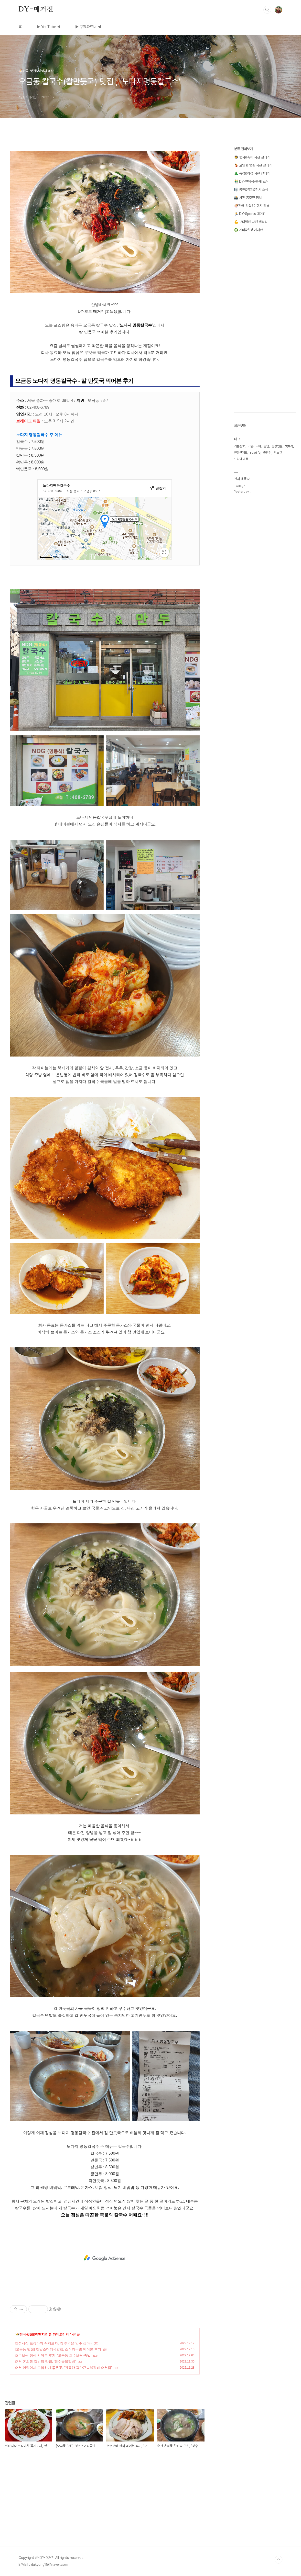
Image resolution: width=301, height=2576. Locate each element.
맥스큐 (278, 452)
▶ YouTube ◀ (49, 26)
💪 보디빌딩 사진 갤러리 (251, 222)
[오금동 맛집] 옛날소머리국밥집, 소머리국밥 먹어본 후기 (58, 2349)
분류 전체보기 (243, 149)
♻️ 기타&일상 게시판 (248, 230)
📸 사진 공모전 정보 (248, 198)
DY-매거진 (36, 9)
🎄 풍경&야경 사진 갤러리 (252, 173)
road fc (255, 452)
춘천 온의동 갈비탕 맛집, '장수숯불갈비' (45, 2361)
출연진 (267, 452)
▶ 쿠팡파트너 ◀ (88, 26)
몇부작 (289, 446)
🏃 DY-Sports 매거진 (250, 214)
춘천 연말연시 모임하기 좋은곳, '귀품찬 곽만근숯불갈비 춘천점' (63, 2368)
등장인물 (277, 446)
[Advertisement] (105, 2258)
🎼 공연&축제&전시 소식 (251, 189)
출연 (266, 446)
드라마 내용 (241, 459)
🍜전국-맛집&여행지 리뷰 (33, 2334)
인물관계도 (240, 452)
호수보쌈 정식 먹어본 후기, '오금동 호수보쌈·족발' (53, 2355)
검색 (267, 9)
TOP (278, 2560)
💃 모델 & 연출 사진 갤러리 (253, 165)
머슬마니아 (254, 446)
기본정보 (239, 446)
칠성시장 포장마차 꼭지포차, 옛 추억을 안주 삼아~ (53, 2343)
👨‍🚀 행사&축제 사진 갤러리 (252, 157)
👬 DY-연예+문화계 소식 (251, 181)
